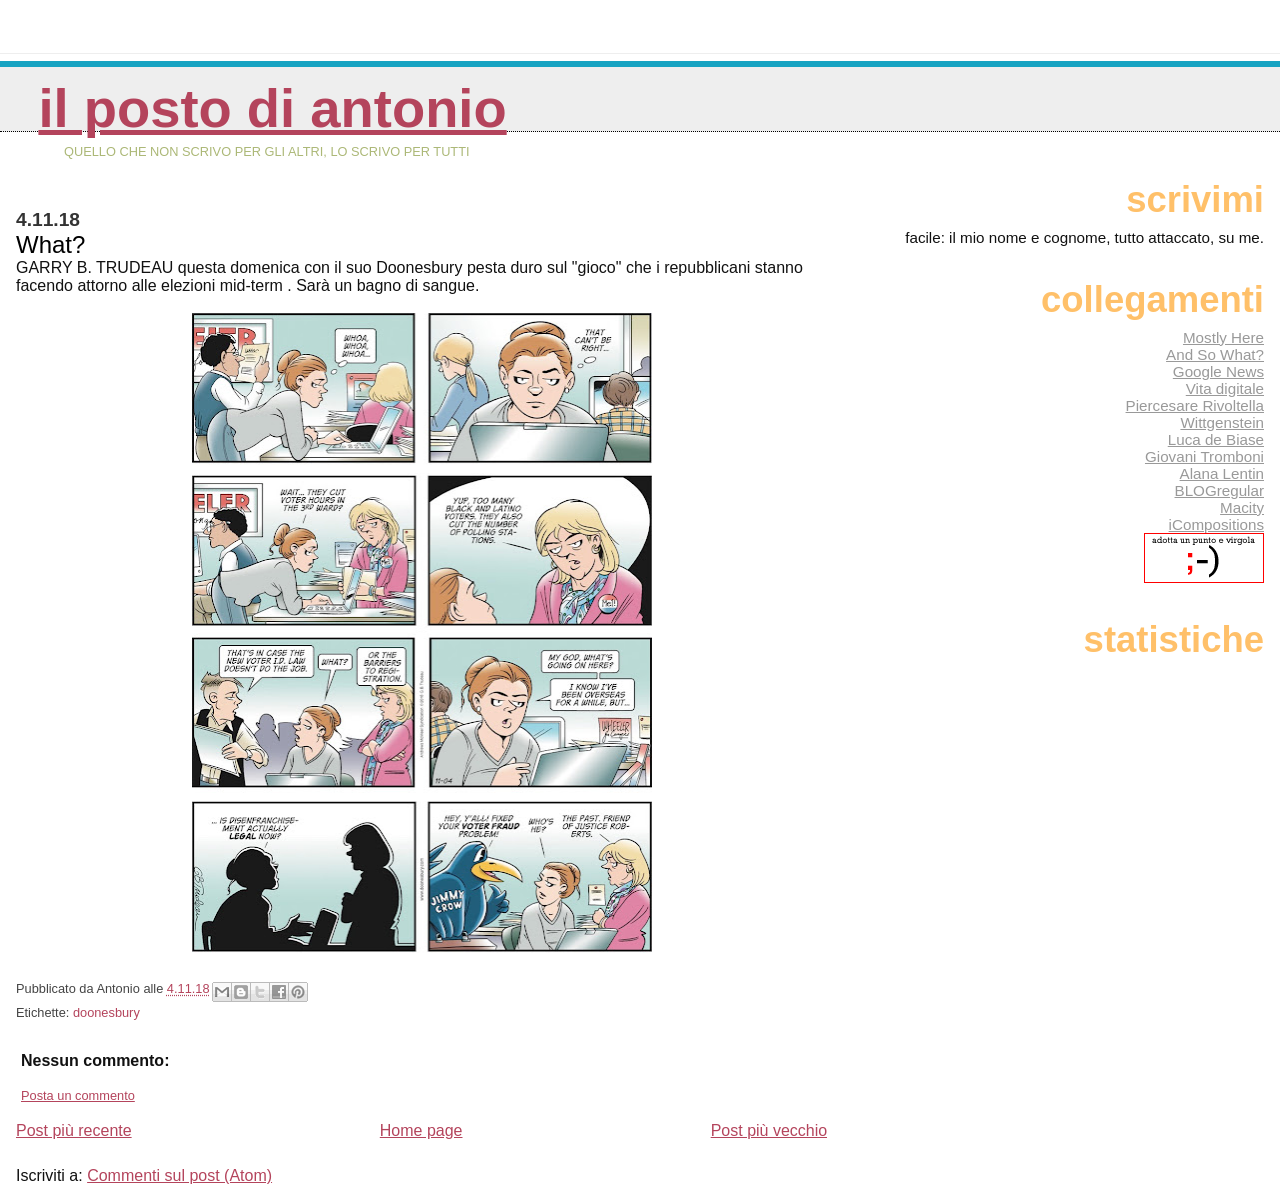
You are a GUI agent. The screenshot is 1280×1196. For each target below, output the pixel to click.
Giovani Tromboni (1204, 456)
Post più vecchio (769, 1130)
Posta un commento (78, 1095)
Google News (1218, 371)
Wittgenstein (1222, 422)
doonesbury (106, 1012)
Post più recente (74, 1130)
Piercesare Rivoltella (1195, 405)
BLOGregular (1219, 490)
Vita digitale (1225, 388)
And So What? (1215, 354)
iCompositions (1216, 524)
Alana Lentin (1222, 473)
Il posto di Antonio (272, 108)
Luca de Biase (1216, 439)
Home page (421, 1130)
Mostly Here (1223, 337)
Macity (1242, 507)
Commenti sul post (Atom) (179, 1175)
